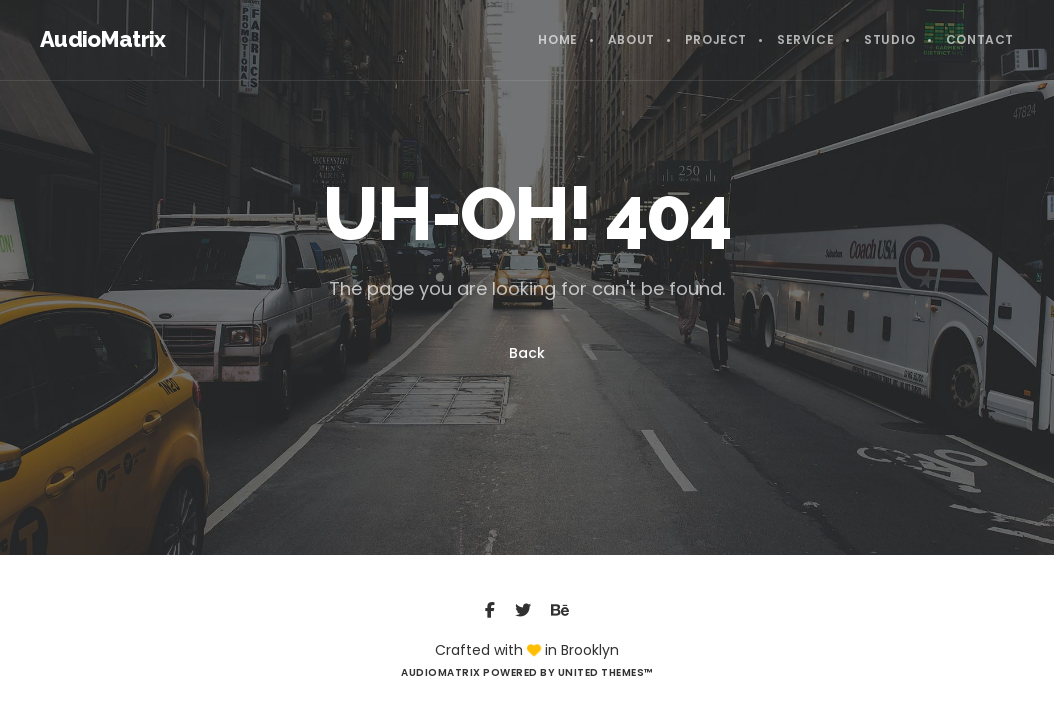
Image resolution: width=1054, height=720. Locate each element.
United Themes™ (605, 672)
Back (527, 353)
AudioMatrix (103, 39)
